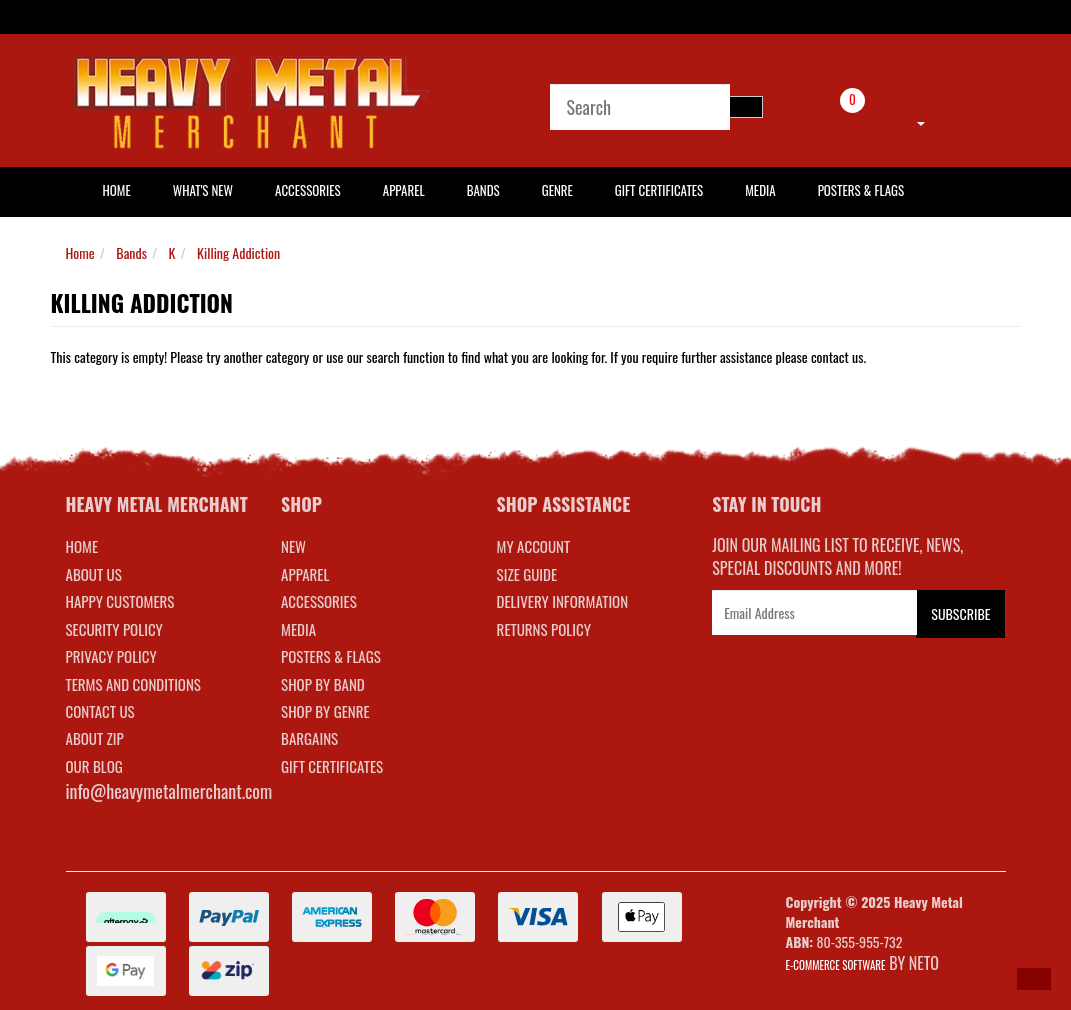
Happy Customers (120, 601)
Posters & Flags (861, 190)
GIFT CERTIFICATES (332, 766)
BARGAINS (309, 738)
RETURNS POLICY (544, 629)
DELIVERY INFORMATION (563, 601)
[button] (1034, 979)
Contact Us (100, 711)
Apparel (404, 190)
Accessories (308, 190)
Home (80, 252)
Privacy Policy (111, 656)
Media (760, 190)
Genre (557, 190)
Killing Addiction (238, 252)
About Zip (95, 738)
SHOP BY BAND (323, 684)
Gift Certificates (659, 190)
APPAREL (305, 574)
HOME (117, 190)
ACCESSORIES (319, 601)
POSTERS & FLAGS (331, 656)
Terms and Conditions (133, 684)
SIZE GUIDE (527, 574)
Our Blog (94, 766)
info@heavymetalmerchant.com (169, 791)
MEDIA (298, 629)
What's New (203, 190)
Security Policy (114, 629)
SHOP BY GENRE (325, 711)
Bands (483, 190)
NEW (293, 546)
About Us (94, 574)
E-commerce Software (836, 965)
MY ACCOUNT (534, 546)
